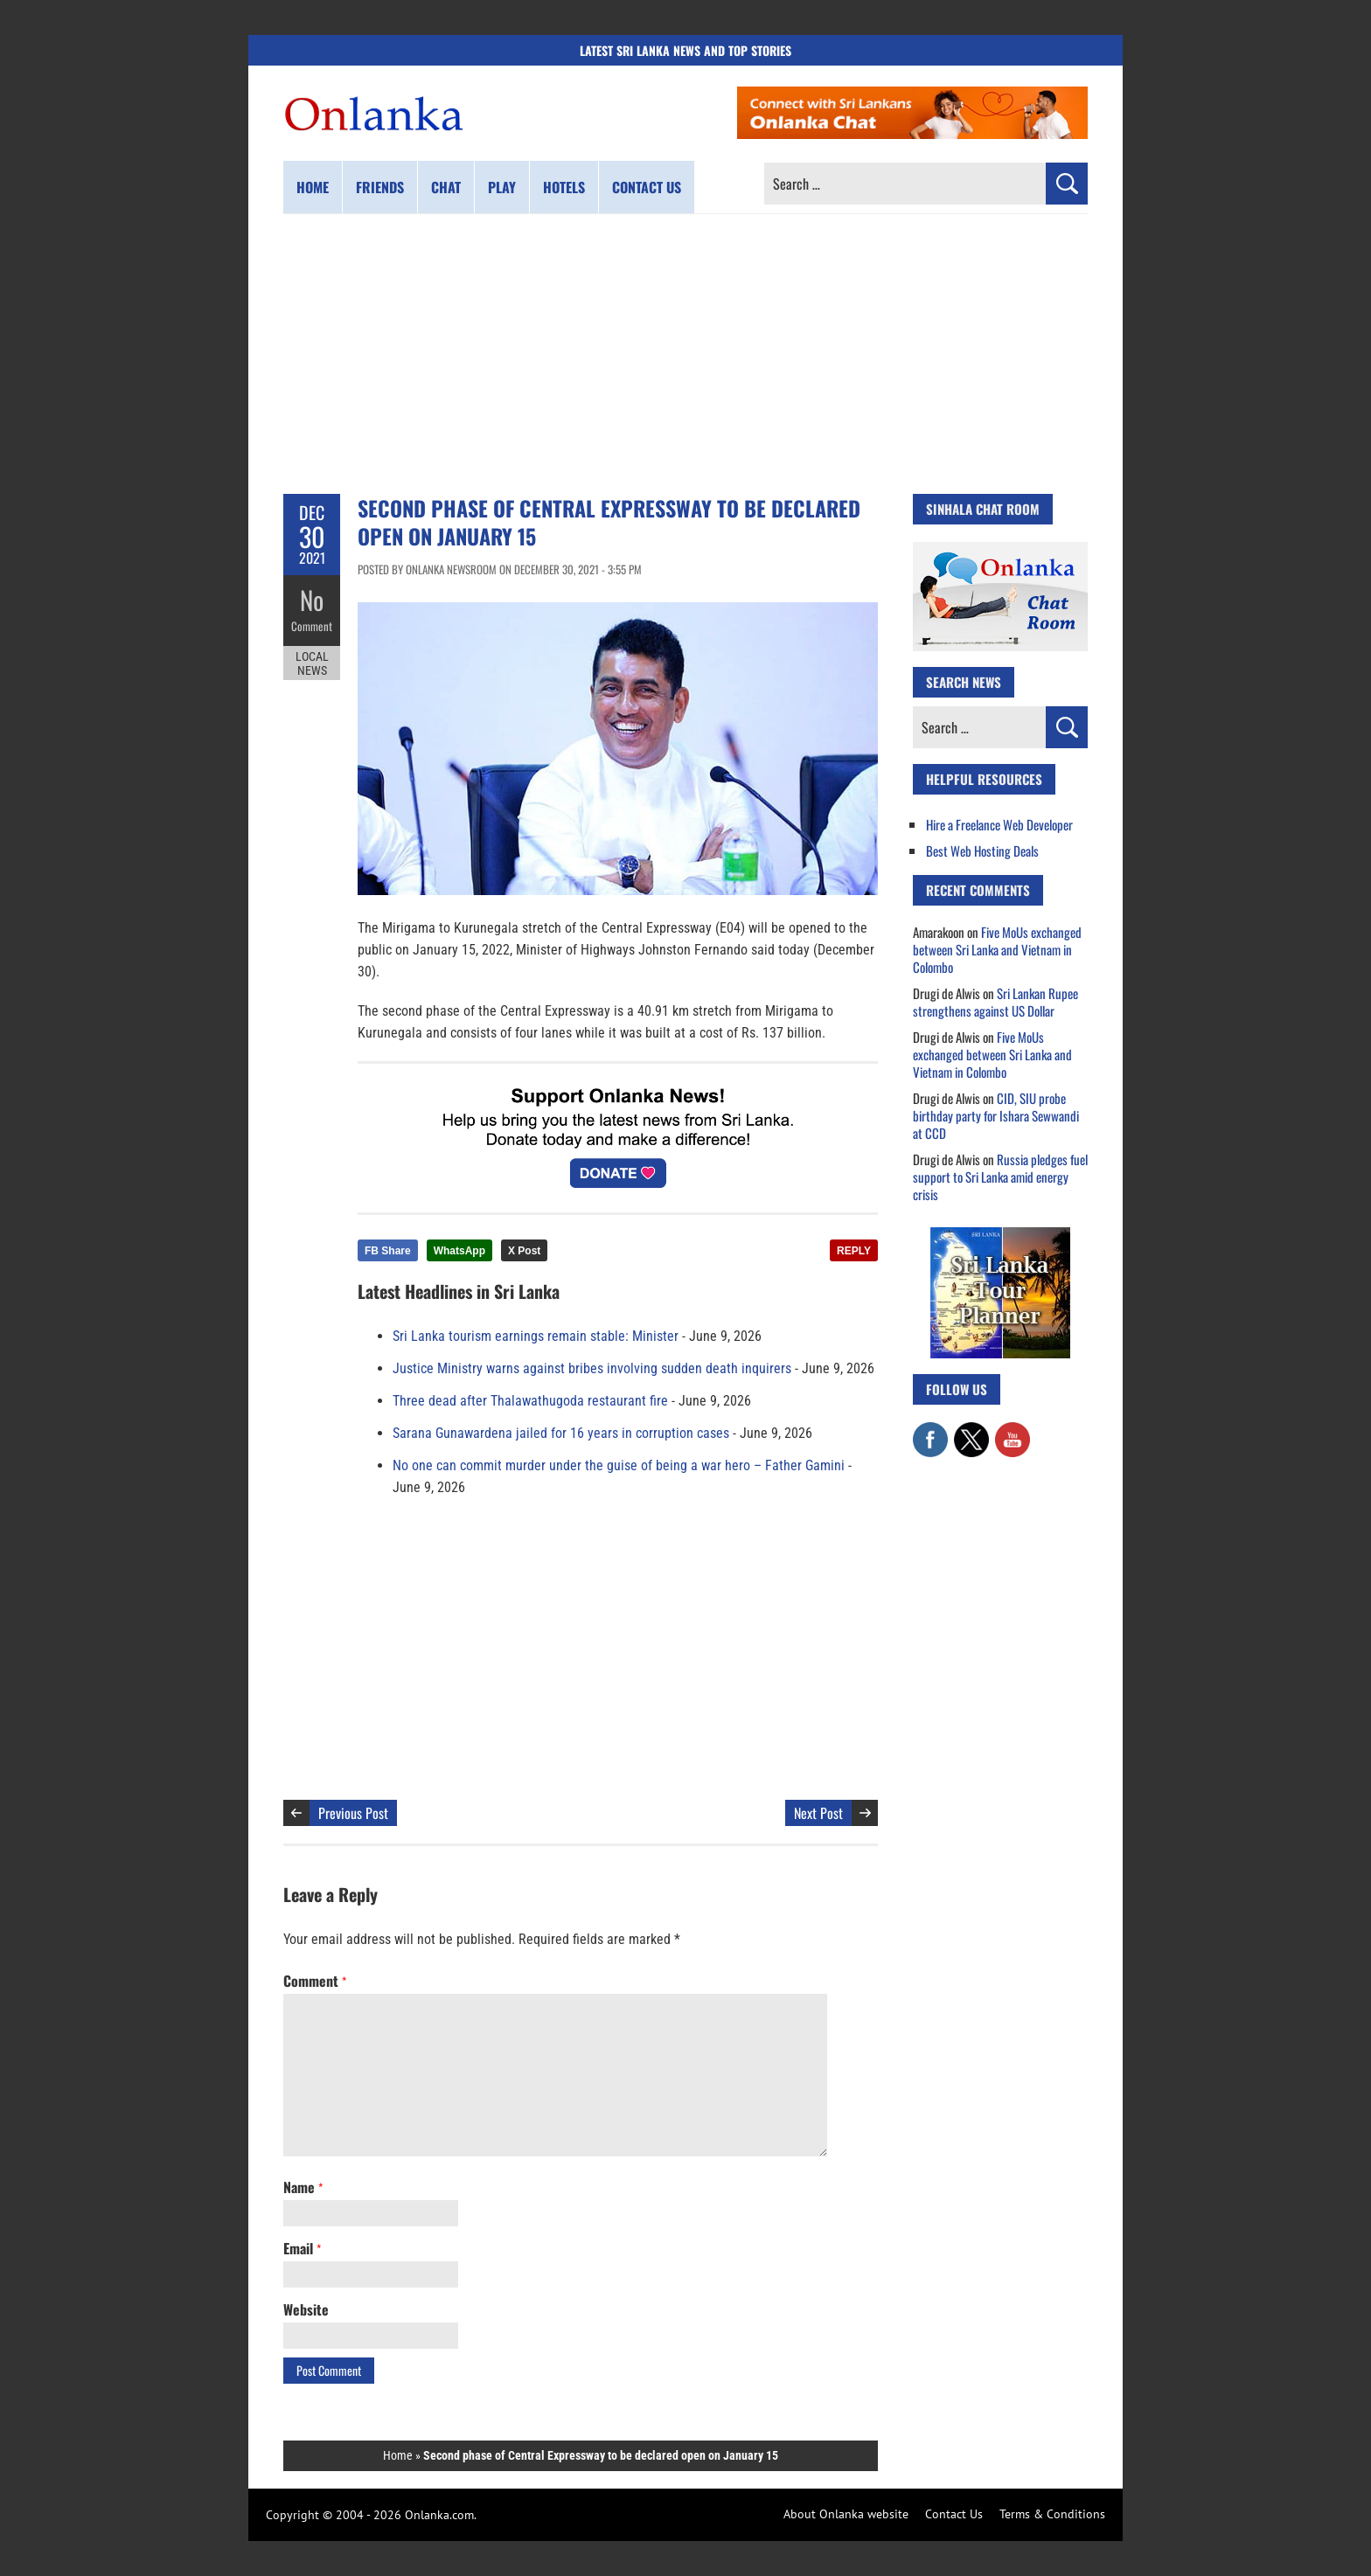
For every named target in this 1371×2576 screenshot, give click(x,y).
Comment (312, 625)
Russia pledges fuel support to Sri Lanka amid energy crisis (1000, 1176)
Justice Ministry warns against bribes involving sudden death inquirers (592, 1368)
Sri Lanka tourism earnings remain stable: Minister (536, 1336)
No (311, 599)
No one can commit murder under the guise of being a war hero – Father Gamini (619, 1465)
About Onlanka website (845, 2514)
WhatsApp (459, 1251)
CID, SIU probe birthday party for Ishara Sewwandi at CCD (996, 1115)
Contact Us (954, 2514)
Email (302, 2248)
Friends (380, 187)
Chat (446, 187)
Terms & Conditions (1052, 2514)
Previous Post (353, 1812)
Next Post (818, 1812)
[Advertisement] (685, 354)
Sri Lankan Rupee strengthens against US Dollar (995, 1001)
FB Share (388, 1251)
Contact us (646, 187)
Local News (312, 663)
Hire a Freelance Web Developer (999, 824)
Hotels (564, 187)
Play (502, 187)
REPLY (854, 1251)
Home (312, 187)
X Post (524, 1251)
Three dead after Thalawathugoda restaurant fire (530, 1400)
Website (306, 2309)
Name (303, 2187)
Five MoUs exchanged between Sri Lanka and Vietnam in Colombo (997, 949)
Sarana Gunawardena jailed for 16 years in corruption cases (561, 1433)
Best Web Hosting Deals (982, 850)
